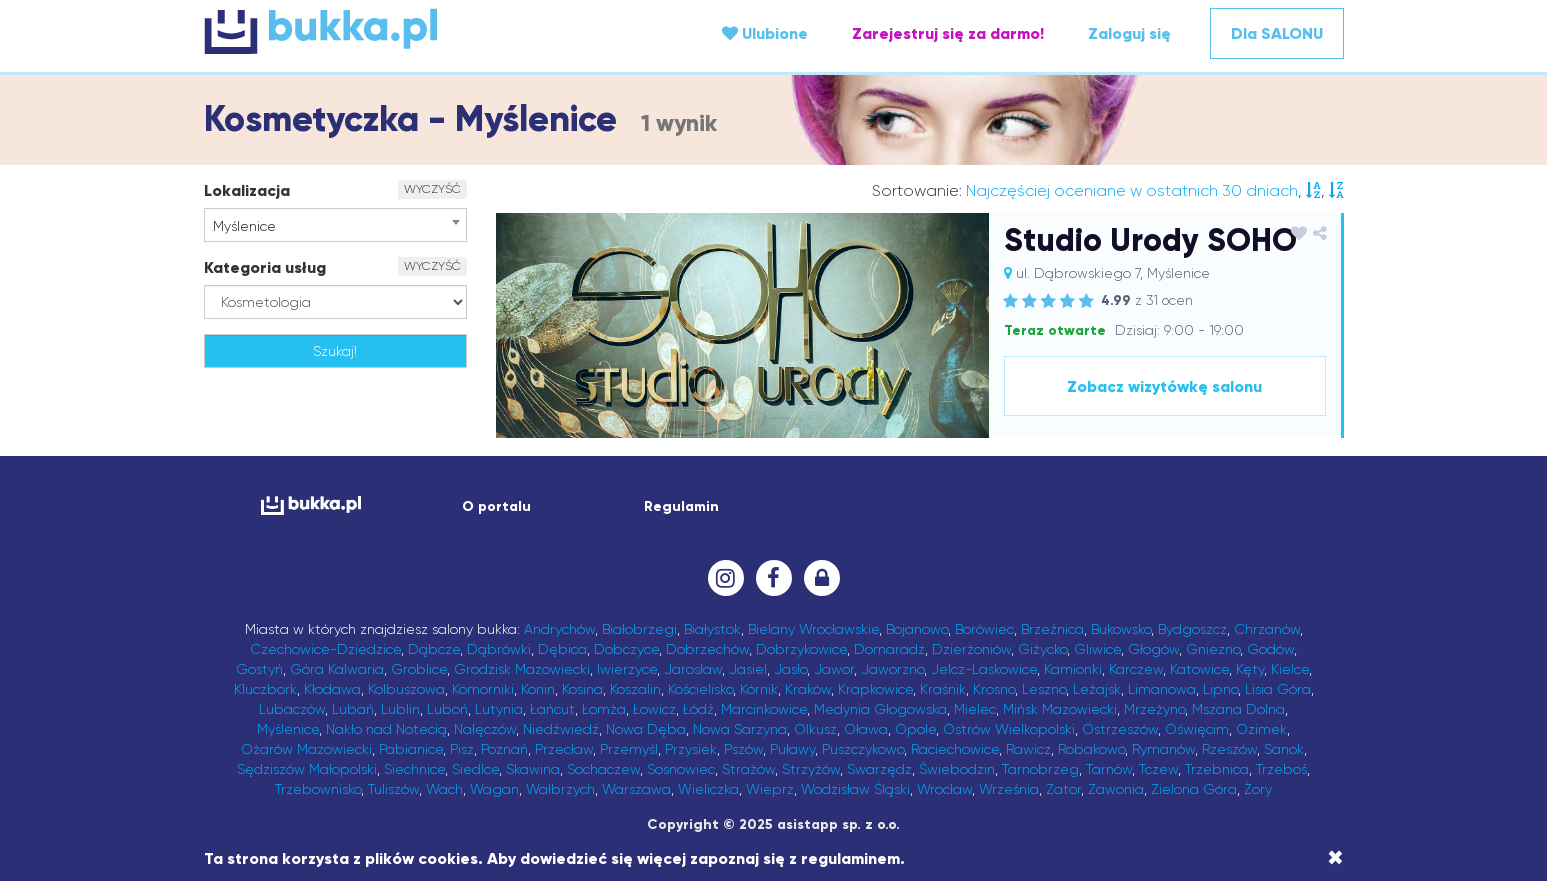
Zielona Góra (1194, 789)
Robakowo (1091, 749)
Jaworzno (892, 669)
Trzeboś (1281, 769)
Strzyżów (811, 769)
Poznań (504, 749)
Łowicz (654, 709)
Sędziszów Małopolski (307, 769)
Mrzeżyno (1154, 709)
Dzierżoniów (971, 649)
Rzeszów (1229, 749)
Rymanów (1163, 749)
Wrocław (944, 789)
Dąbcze (434, 649)
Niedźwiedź (561, 729)
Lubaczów (292, 709)
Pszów (743, 749)
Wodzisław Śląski (855, 789)
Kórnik (759, 689)
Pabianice (411, 749)
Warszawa (636, 789)
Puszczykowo (863, 749)
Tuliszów (393, 789)
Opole (915, 729)
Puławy (792, 749)
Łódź (698, 709)
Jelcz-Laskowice (984, 669)
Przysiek (691, 749)
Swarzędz (879, 769)
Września (1009, 789)
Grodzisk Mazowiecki (522, 669)
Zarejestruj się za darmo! (948, 33)
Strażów (748, 769)
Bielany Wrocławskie (813, 629)
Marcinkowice (764, 709)
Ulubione (765, 33)
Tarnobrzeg (1040, 769)
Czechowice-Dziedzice (325, 649)
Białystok (712, 629)
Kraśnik (943, 689)
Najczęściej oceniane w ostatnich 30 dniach (1132, 190)
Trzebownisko (318, 789)
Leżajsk (1097, 689)
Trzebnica (1217, 769)
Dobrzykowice (801, 649)
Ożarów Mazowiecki (306, 749)
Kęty (1250, 669)
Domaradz (889, 649)
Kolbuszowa (406, 689)
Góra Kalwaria (337, 669)
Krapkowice (875, 689)
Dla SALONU (1277, 33)
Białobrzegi (639, 629)
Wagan (494, 789)
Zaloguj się (1129, 33)
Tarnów (1109, 769)
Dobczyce (626, 649)
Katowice (1199, 669)
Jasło (790, 669)
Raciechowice (955, 749)
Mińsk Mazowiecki (1060, 709)
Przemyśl (629, 749)
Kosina (582, 689)
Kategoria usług (265, 267)
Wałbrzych (560, 789)
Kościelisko (700, 689)
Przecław (564, 749)
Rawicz (1028, 749)
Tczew (1158, 769)
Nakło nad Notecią (386, 729)
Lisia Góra (1278, 689)
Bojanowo (917, 629)
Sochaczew (603, 769)
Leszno (1044, 689)
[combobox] (335, 225)
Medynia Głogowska (880, 709)
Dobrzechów (707, 649)
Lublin (400, 709)
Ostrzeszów (1120, 729)
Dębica (562, 649)
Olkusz (815, 729)
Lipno (1220, 689)
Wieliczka (708, 789)
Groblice (419, 669)
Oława (866, 729)
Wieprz (770, 789)
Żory (1258, 789)
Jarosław (693, 669)
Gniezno (1213, 649)
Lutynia (499, 709)
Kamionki (1073, 669)
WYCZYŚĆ (432, 189)
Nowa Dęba (646, 729)
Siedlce (475, 769)
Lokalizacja (247, 190)
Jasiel (748, 669)
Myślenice (288, 729)
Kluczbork (265, 689)
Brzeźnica (1052, 629)
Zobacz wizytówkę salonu (1164, 386)
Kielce (1290, 669)
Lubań (353, 709)
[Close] (1335, 858)
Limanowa (1162, 689)
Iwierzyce (627, 669)
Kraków (808, 689)
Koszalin (635, 689)
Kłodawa (332, 689)
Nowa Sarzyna (740, 729)
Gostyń (259, 669)
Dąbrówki (499, 649)
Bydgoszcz (1192, 629)
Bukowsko (1121, 629)
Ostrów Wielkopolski (1009, 729)
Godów (1270, 649)
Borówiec (984, 629)
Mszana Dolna (1238, 709)
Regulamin (681, 506)
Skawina (533, 769)
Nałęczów (485, 729)
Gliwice (1097, 649)
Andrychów (559, 629)
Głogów (1153, 649)
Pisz (462, 749)
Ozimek (1261, 729)
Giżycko (1042, 649)
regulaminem (850, 858)
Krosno (994, 689)
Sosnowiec (681, 769)
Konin (538, 689)
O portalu (496, 506)
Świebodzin (957, 769)
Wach (444, 789)
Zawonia (1116, 789)
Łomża (604, 709)
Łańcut (552, 709)
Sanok (1284, 749)
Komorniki (483, 689)
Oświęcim (1197, 729)
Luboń (447, 709)
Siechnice (414, 769)
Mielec (975, 709)
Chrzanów (1267, 629)
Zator (1063, 789)
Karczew (1136, 669)
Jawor (834, 669)
